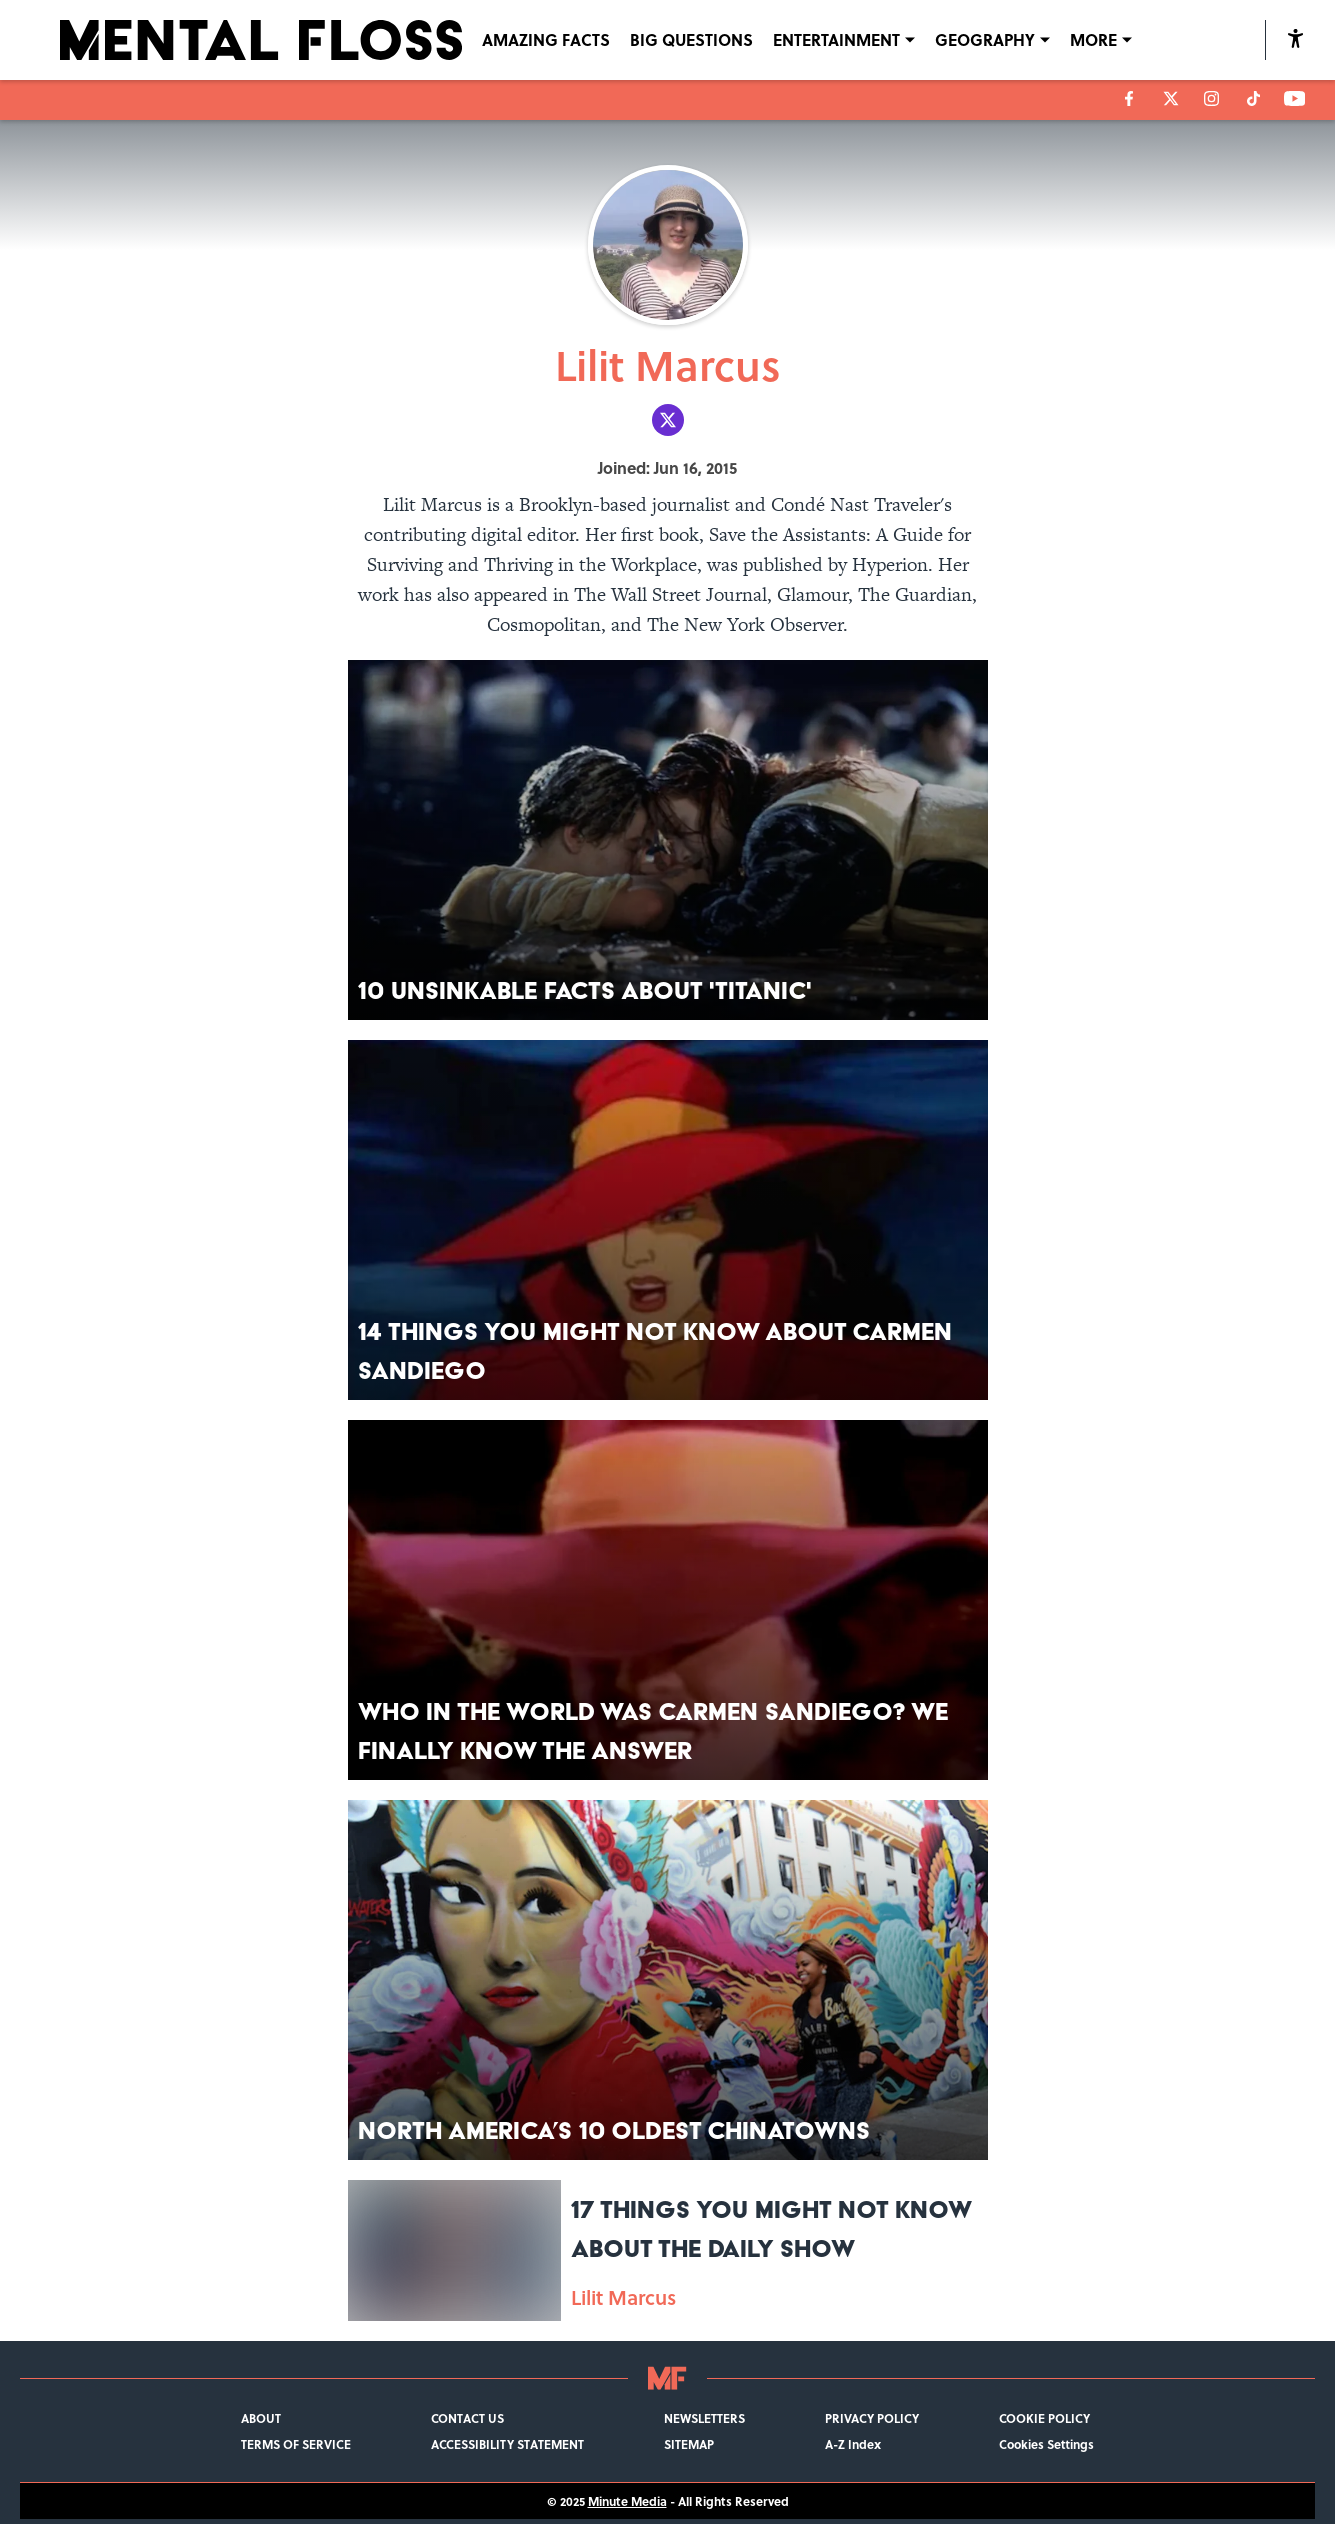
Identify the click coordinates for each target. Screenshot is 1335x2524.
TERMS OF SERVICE (296, 2444)
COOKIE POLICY (1044, 2418)
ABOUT (261, 2418)
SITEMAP (689, 2444)
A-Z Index (853, 2444)
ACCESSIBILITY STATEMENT (507, 2444)
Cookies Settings (1046, 2444)
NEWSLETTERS (704, 2418)
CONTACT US (467, 2418)
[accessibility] (1295, 40)
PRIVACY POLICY (872, 2418)
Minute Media (627, 2501)
